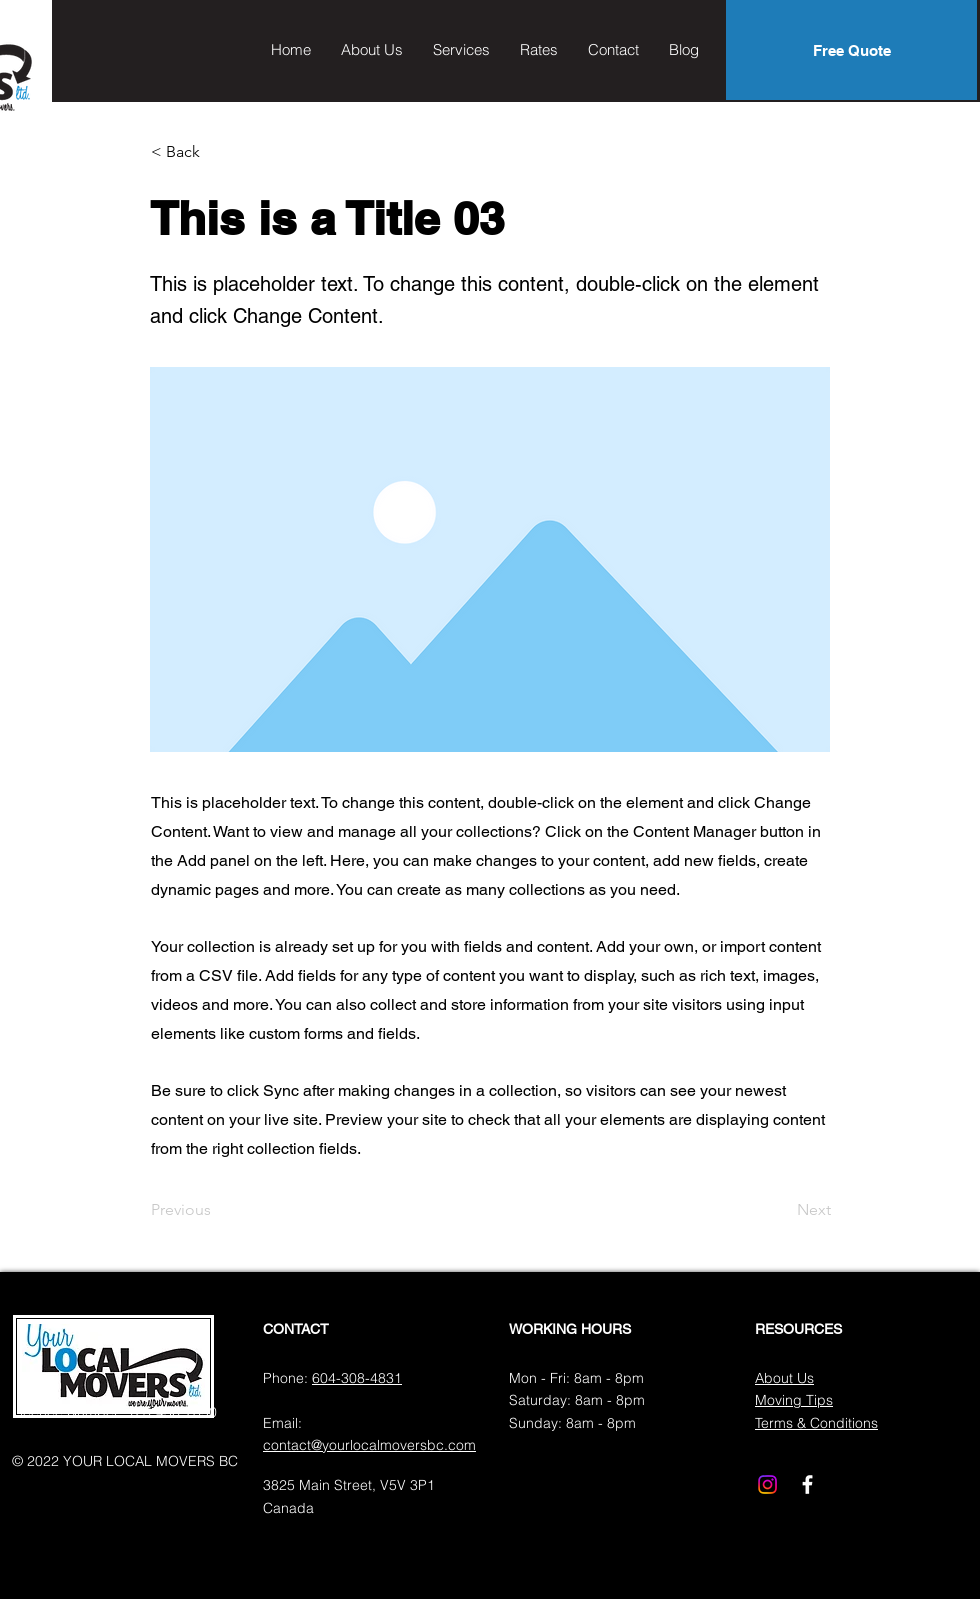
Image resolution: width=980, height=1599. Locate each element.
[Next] (781, 1210)
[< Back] (217, 152)
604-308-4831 (357, 1378)
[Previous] (217, 1210)
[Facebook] (807, 1484)
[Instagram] (767, 1484)
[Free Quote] (851, 50)
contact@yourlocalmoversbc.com (369, 1445)
